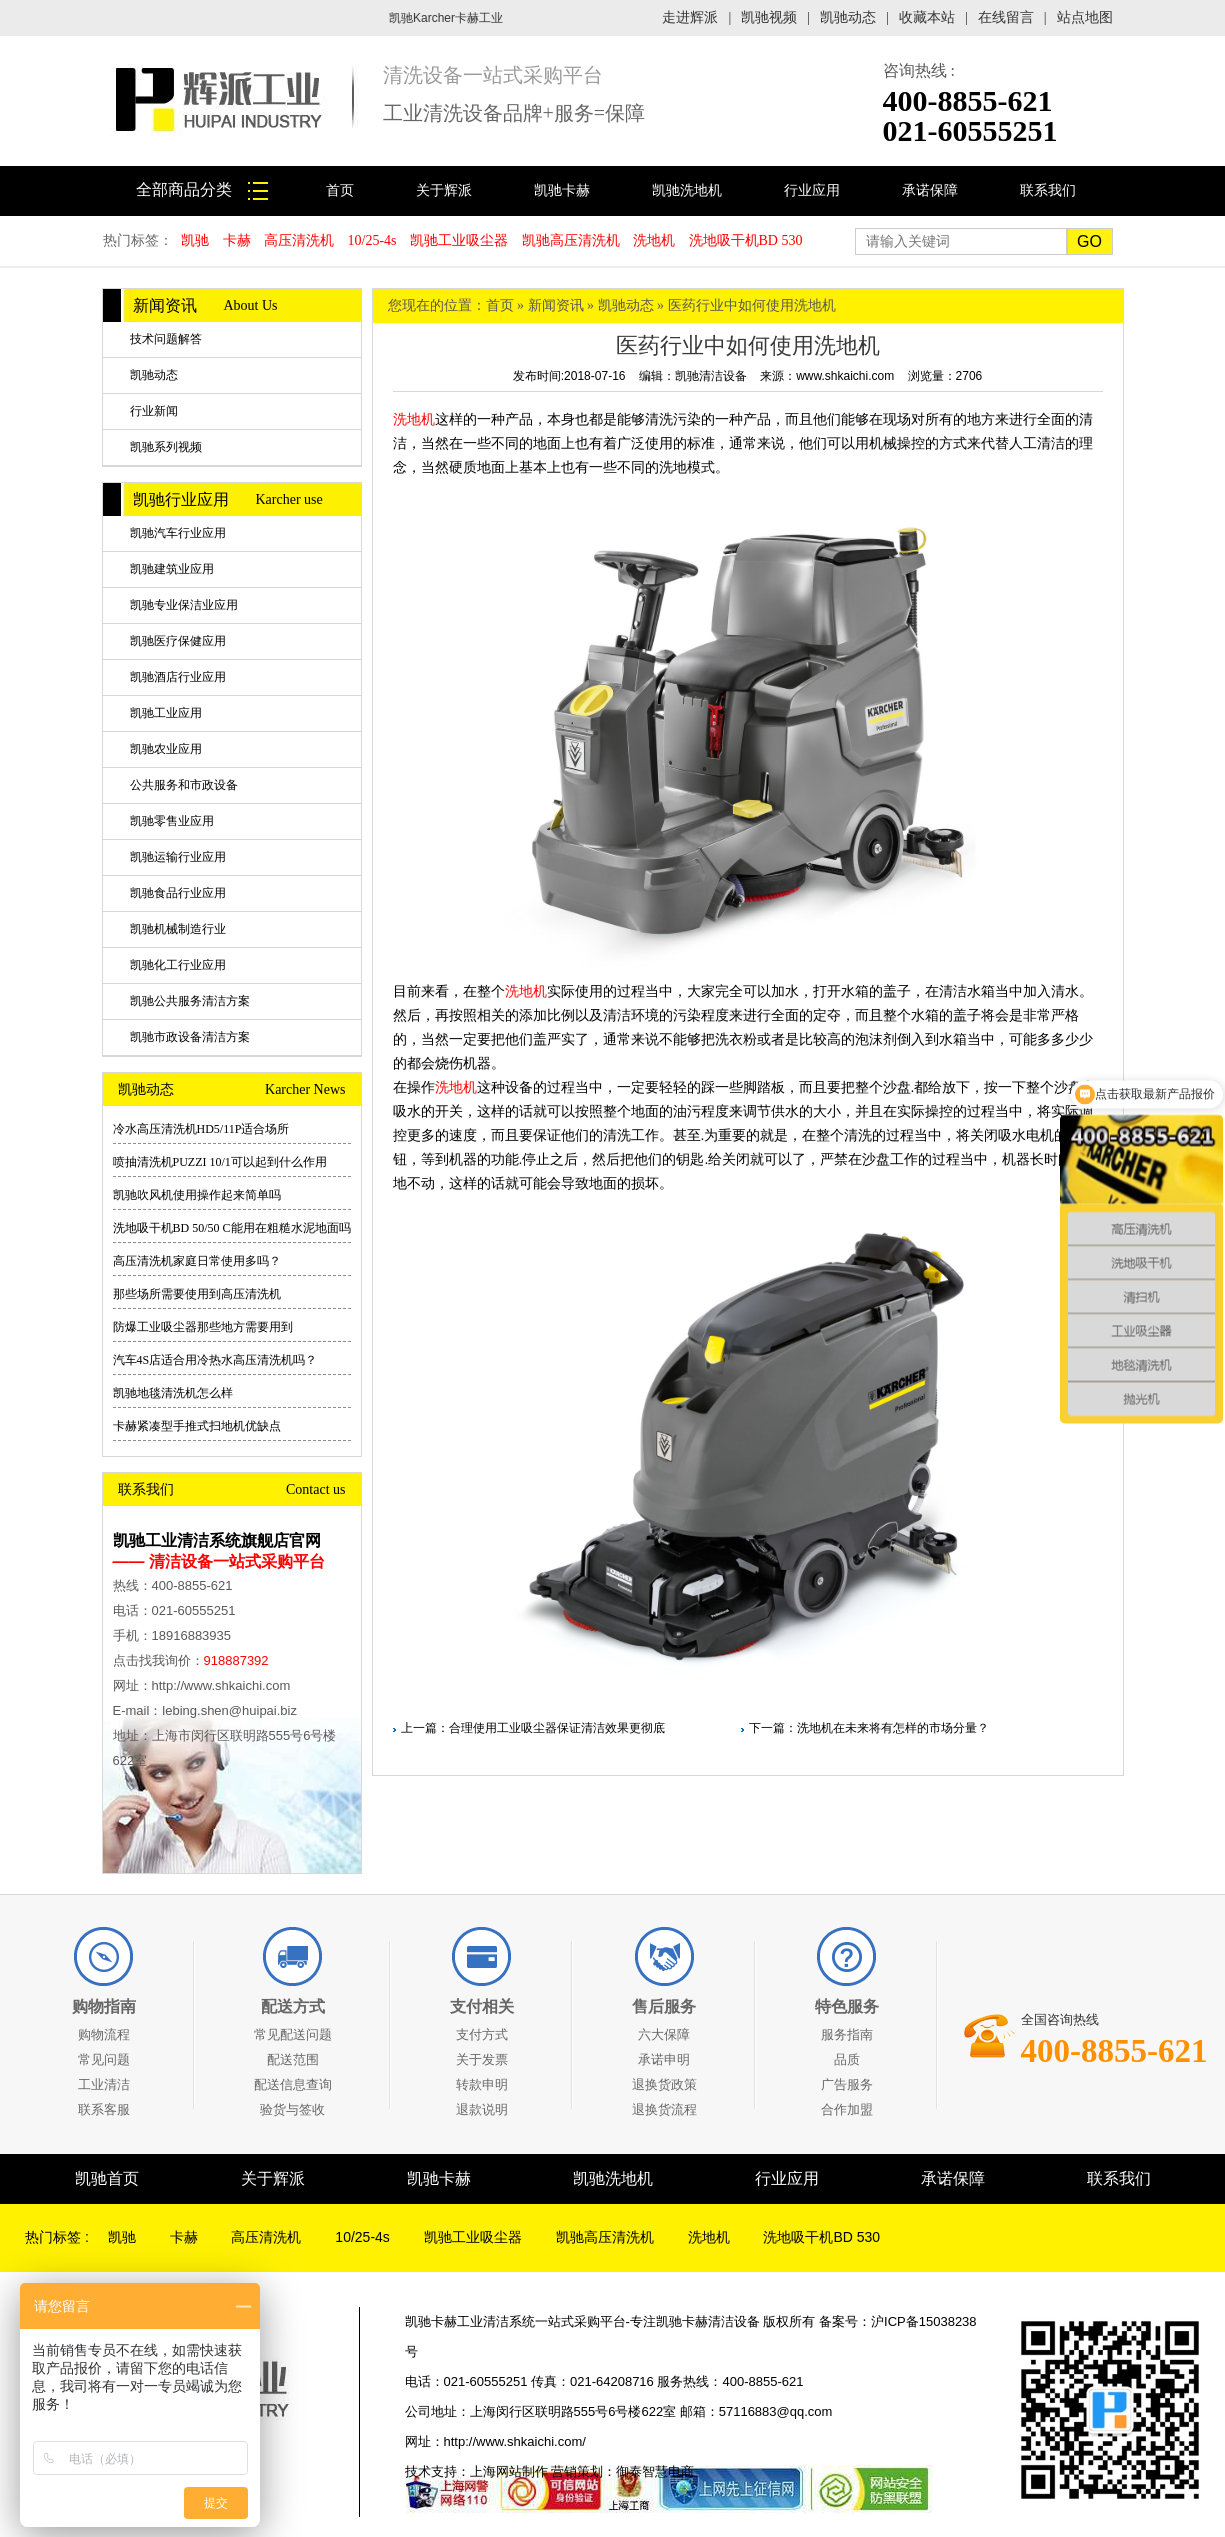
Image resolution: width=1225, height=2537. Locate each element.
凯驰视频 (769, 17)
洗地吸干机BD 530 (746, 240)
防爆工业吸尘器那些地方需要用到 (203, 1327)
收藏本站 (927, 17)
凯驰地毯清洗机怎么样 (173, 1393)
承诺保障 (930, 190)
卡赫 (237, 240)
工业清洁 (104, 2084)
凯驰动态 (848, 17)
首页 (340, 190)
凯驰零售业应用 (172, 821)
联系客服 (104, 2109)
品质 (847, 2059)
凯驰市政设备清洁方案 (190, 1037)
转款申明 (482, 2084)
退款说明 (482, 2109)
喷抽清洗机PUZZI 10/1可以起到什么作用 (220, 1162)
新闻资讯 (556, 305)
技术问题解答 (166, 339)
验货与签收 (292, 2109)
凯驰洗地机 (687, 190)
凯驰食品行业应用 (178, 893)
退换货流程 (664, 2109)
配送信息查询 (293, 2084)
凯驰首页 (107, 2178)
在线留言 (1006, 17)
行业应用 (812, 190)
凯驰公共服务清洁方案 (190, 1001)
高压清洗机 (299, 240)
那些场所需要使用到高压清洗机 (197, 1294)
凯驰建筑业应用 (172, 569)
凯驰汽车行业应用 (178, 533)
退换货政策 (664, 2084)
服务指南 (847, 2034)
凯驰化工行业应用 (178, 965)
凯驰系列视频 (166, 447)
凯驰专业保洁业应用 (184, 605)
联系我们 (1048, 190)
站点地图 (1085, 17)
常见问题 (104, 2059)
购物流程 (104, 2034)
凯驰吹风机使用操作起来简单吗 (197, 1195)
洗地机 (654, 240)
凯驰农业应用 (166, 749)
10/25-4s (372, 240)
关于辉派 (444, 190)
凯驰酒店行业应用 (178, 677)
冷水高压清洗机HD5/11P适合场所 (201, 1129)
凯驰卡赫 (562, 190)
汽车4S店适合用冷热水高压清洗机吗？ (215, 1360)
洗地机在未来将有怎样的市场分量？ (893, 1728)
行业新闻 (154, 411)
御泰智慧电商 (655, 2471)
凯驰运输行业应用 (178, 857)
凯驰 (195, 240)
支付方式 (482, 2034)
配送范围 (293, 2059)
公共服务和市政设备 (184, 785)
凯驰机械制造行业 (178, 929)
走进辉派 (690, 17)
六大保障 (664, 2034)
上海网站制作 (509, 2471)
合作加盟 (847, 2109)
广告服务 (847, 2084)
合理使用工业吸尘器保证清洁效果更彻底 (557, 1728)
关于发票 (482, 2059)
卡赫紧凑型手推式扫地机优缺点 (197, 1426)
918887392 (236, 1660)
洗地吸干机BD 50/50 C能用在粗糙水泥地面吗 (232, 1228)
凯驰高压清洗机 (571, 240)
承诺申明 (664, 2059)
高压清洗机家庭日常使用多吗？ (197, 1261)
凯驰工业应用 (166, 713)
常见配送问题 (293, 2034)
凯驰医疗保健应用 (178, 641)
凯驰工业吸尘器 (459, 240)
